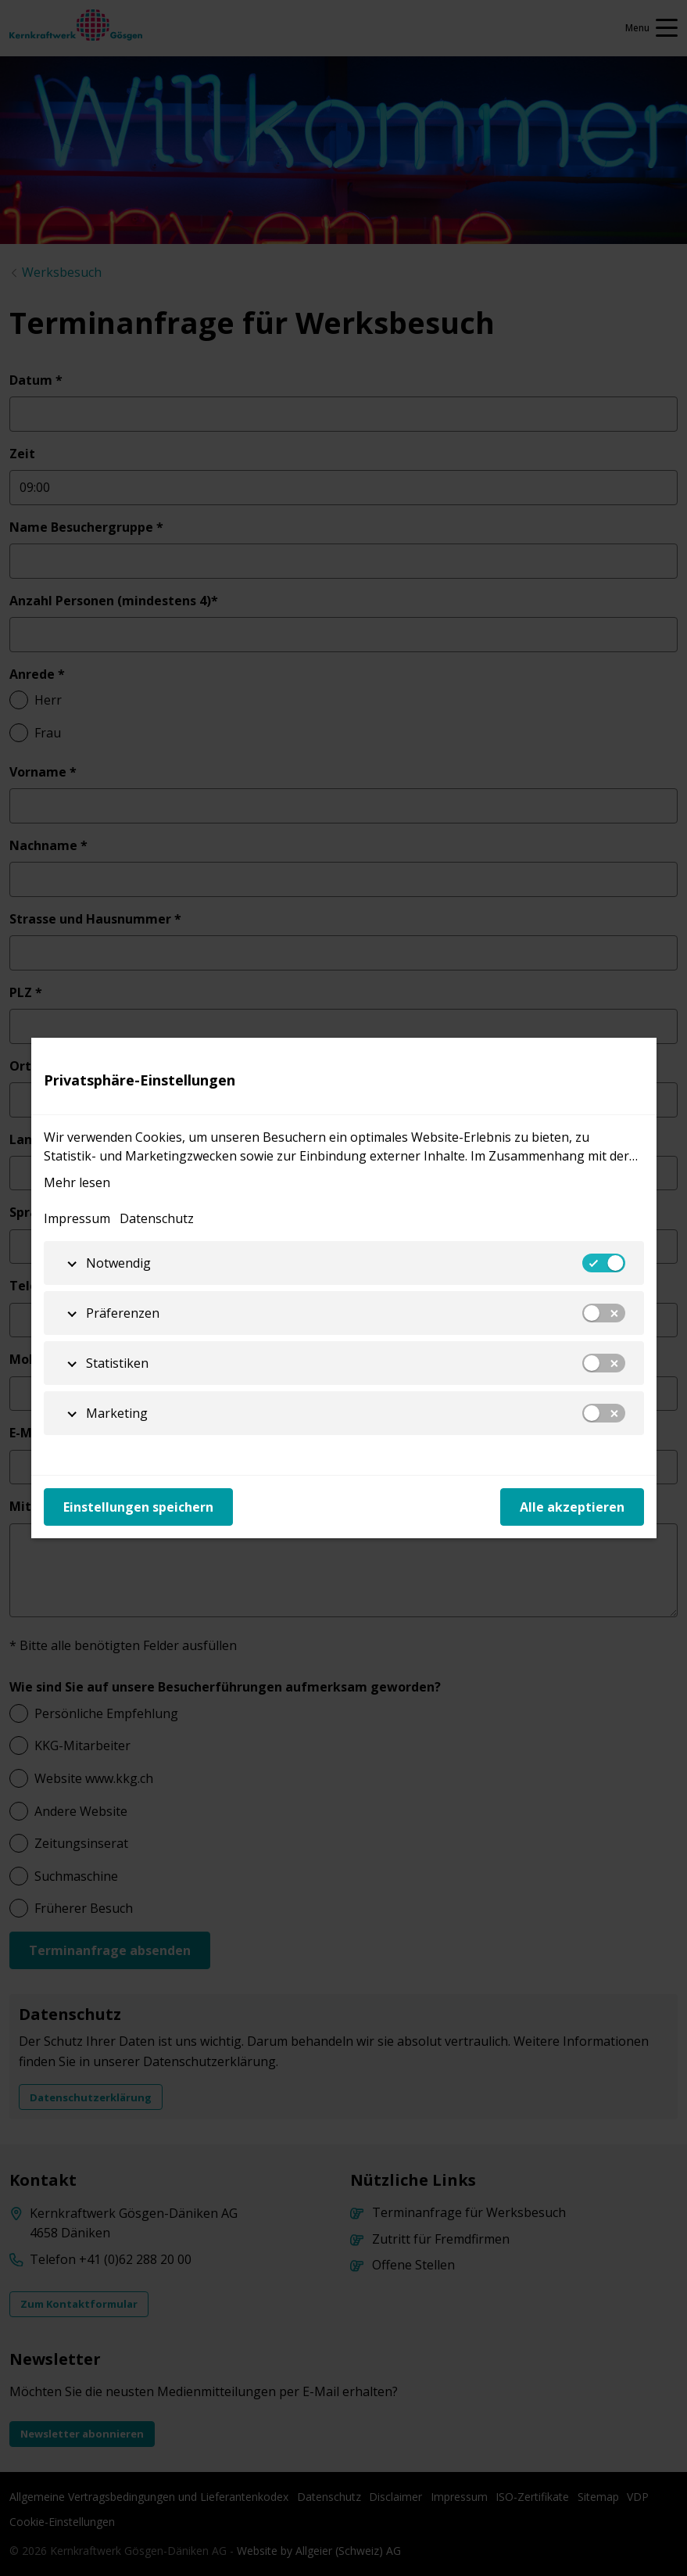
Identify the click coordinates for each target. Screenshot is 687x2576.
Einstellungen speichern (138, 1507)
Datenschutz (157, 1218)
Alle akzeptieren (572, 1507)
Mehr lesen (77, 1182)
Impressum (77, 1218)
